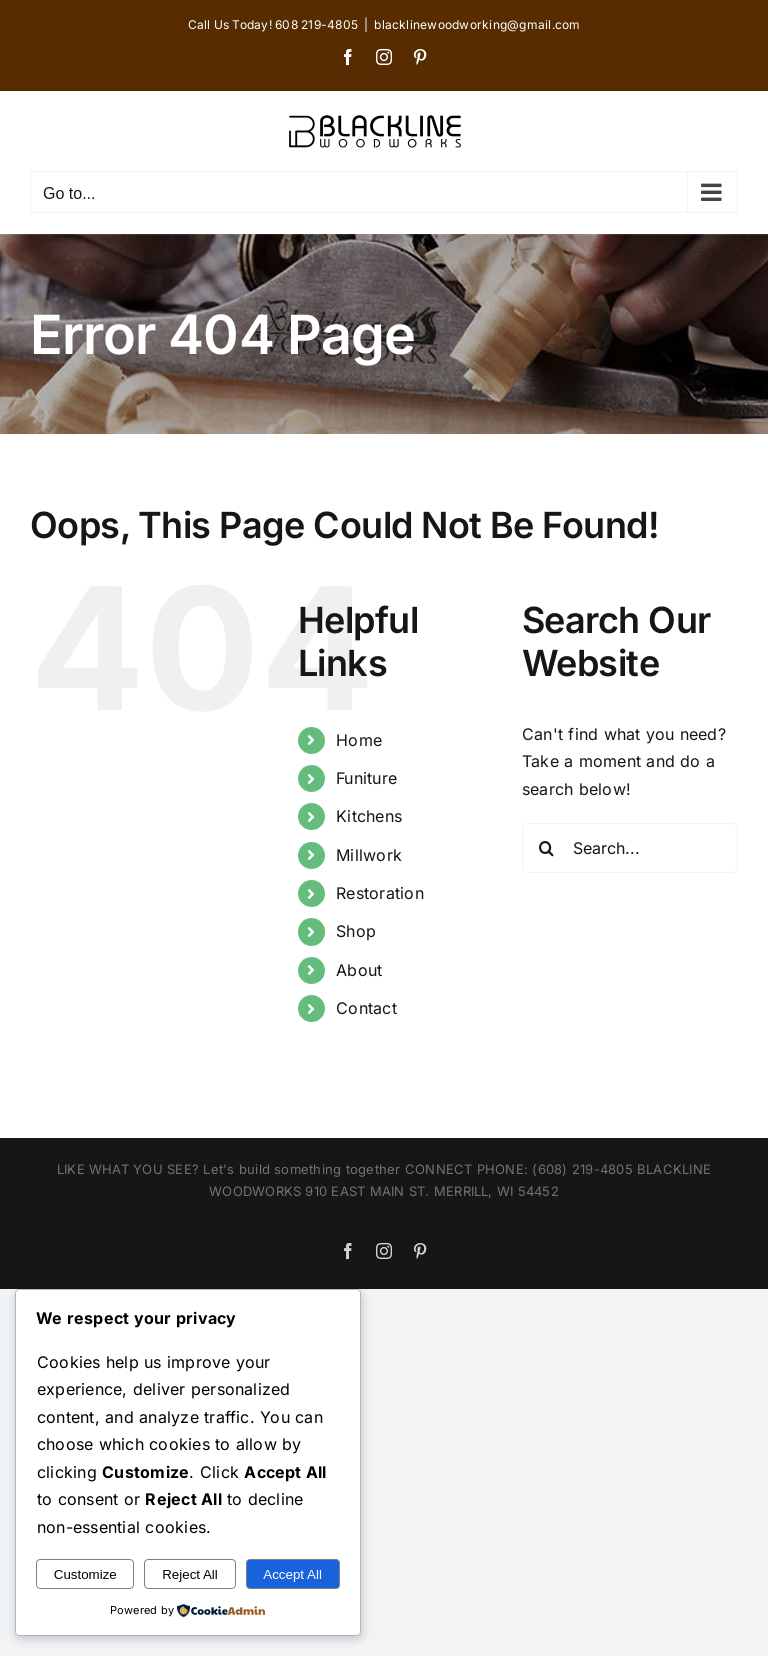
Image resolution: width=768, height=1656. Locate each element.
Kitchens (369, 816)
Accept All (292, 1574)
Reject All (190, 1574)
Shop (356, 931)
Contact (366, 1008)
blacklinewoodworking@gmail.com (477, 24)
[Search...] (630, 848)
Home (359, 740)
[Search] (547, 848)
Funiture (366, 778)
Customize (85, 1574)
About (359, 970)
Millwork (369, 855)
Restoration (380, 893)
